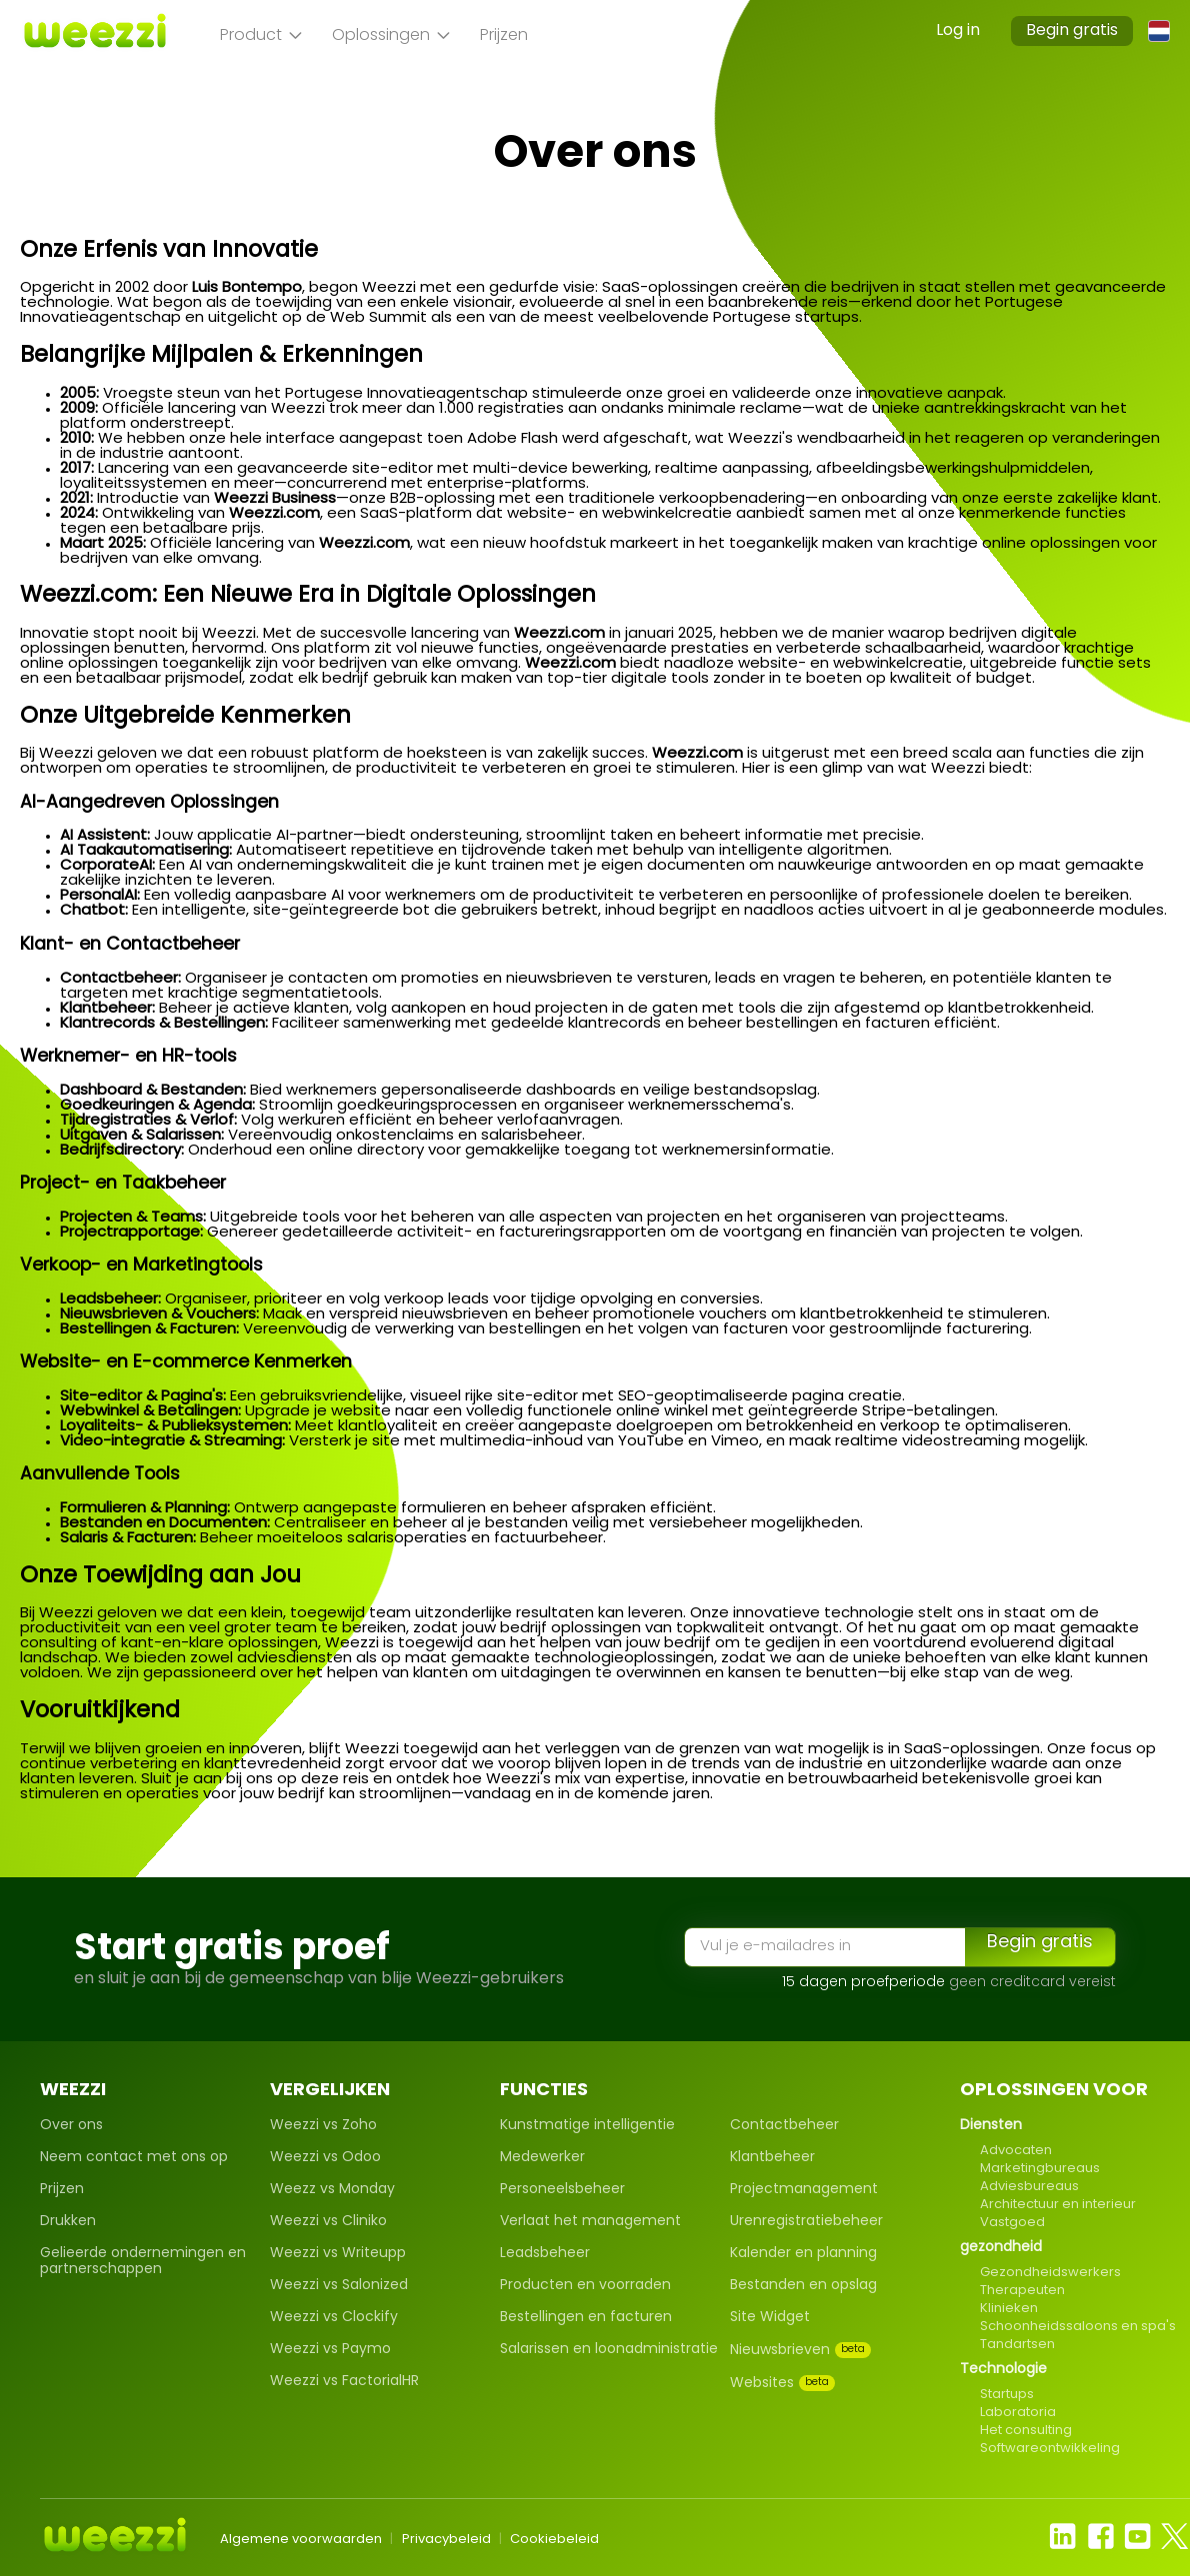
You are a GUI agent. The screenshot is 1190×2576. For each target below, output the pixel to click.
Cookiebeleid (554, 2539)
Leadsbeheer (545, 2253)
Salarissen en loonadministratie (609, 2349)
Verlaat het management (590, 2221)
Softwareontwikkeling (1050, 2448)
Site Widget (770, 2317)
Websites (782, 2383)
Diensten (991, 2125)
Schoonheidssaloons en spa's (1078, 2326)
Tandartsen (1017, 2344)
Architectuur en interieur (1058, 2204)
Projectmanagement (804, 2189)
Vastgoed (1012, 2222)
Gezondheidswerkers (1050, 2272)
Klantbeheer (772, 2157)
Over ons (71, 2125)
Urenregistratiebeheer (806, 2221)
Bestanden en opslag (803, 2285)
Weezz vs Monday (332, 2189)
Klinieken (1009, 2308)
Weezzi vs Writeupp (338, 2253)
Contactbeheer (784, 2125)
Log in (958, 31)
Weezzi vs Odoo (325, 2157)
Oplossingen (391, 36)
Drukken (68, 2221)
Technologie (1003, 2369)
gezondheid (1001, 2247)
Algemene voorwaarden (301, 2539)
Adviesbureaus (1029, 2186)
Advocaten (1016, 2150)
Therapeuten (1022, 2290)
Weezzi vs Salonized (339, 2285)
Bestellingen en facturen (586, 2317)
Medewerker (542, 2157)
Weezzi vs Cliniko (328, 2221)
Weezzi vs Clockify (334, 2317)
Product (261, 36)
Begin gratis (1072, 31)
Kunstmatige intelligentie (587, 2125)
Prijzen (504, 36)
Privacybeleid (446, 2539)
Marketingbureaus (1040, 2168)
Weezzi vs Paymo (330, 2349)
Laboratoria (1018, 2412)
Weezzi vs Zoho (323, 2125)
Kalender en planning (803, 2253)
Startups (1007, 2394)
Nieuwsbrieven (800, 2350)
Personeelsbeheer (562, 2189)
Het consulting (1026, 2430)
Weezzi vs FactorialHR (344, 2381)
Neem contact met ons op (134, 2157)
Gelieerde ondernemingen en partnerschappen (143, 2261)
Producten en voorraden (585, 2285)
